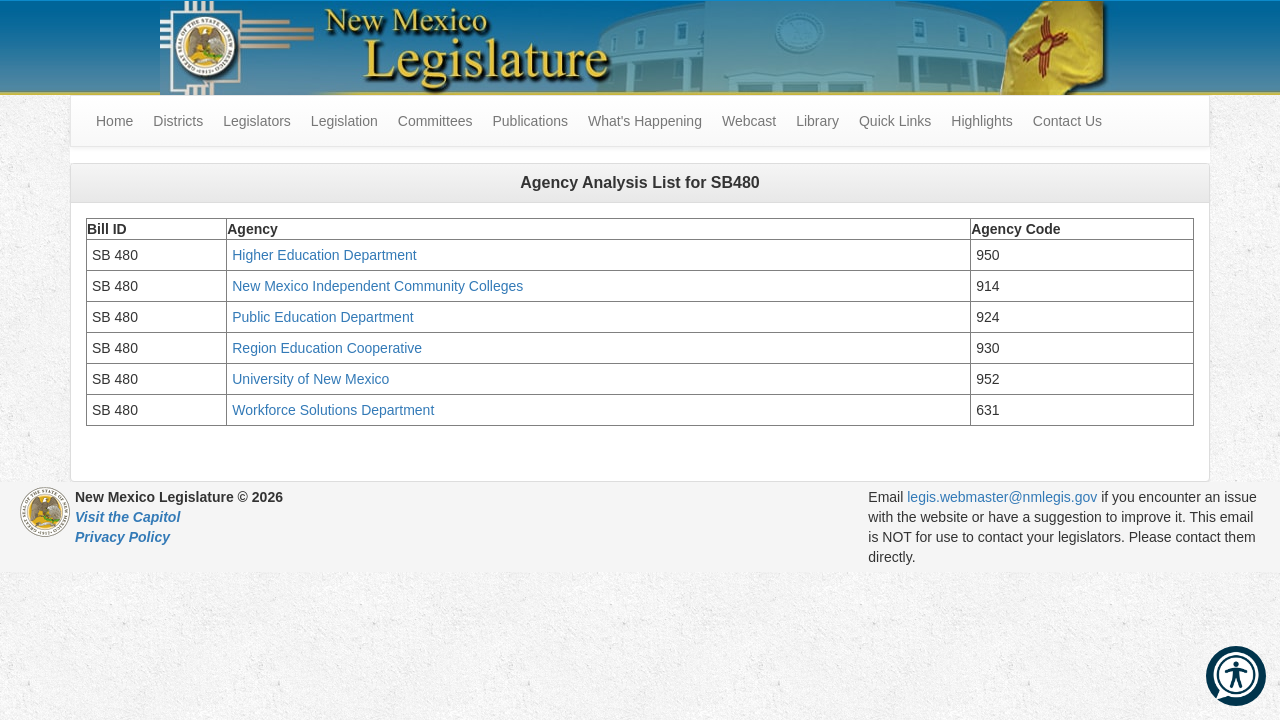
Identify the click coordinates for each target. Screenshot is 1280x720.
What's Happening (645, 121)
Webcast (749, 121)
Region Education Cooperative (327, 348)
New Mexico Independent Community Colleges (377, 286)
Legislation (344, 121)
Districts (178, 121)
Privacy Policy (122, 537)
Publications (530, 121)
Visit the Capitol (127, 517)
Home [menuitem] (114, 121)
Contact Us (1067, 121)
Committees (435, 121)
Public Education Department (322, 317)
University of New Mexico (310, 379)
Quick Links (895, 121)
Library (817, 121)
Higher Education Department (324, 255)
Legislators (257, 121)
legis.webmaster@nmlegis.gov (1002, 497)
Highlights (981, 121)
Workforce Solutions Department (333, 410)
